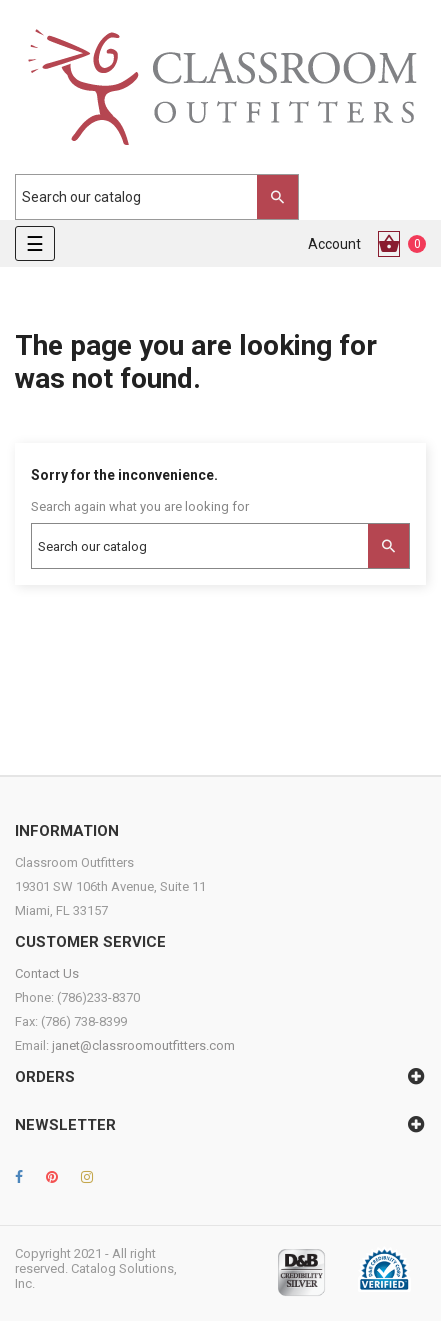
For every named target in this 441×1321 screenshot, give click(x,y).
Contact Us (47, 973)
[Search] (147, 197)
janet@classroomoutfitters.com (143, 1045)
